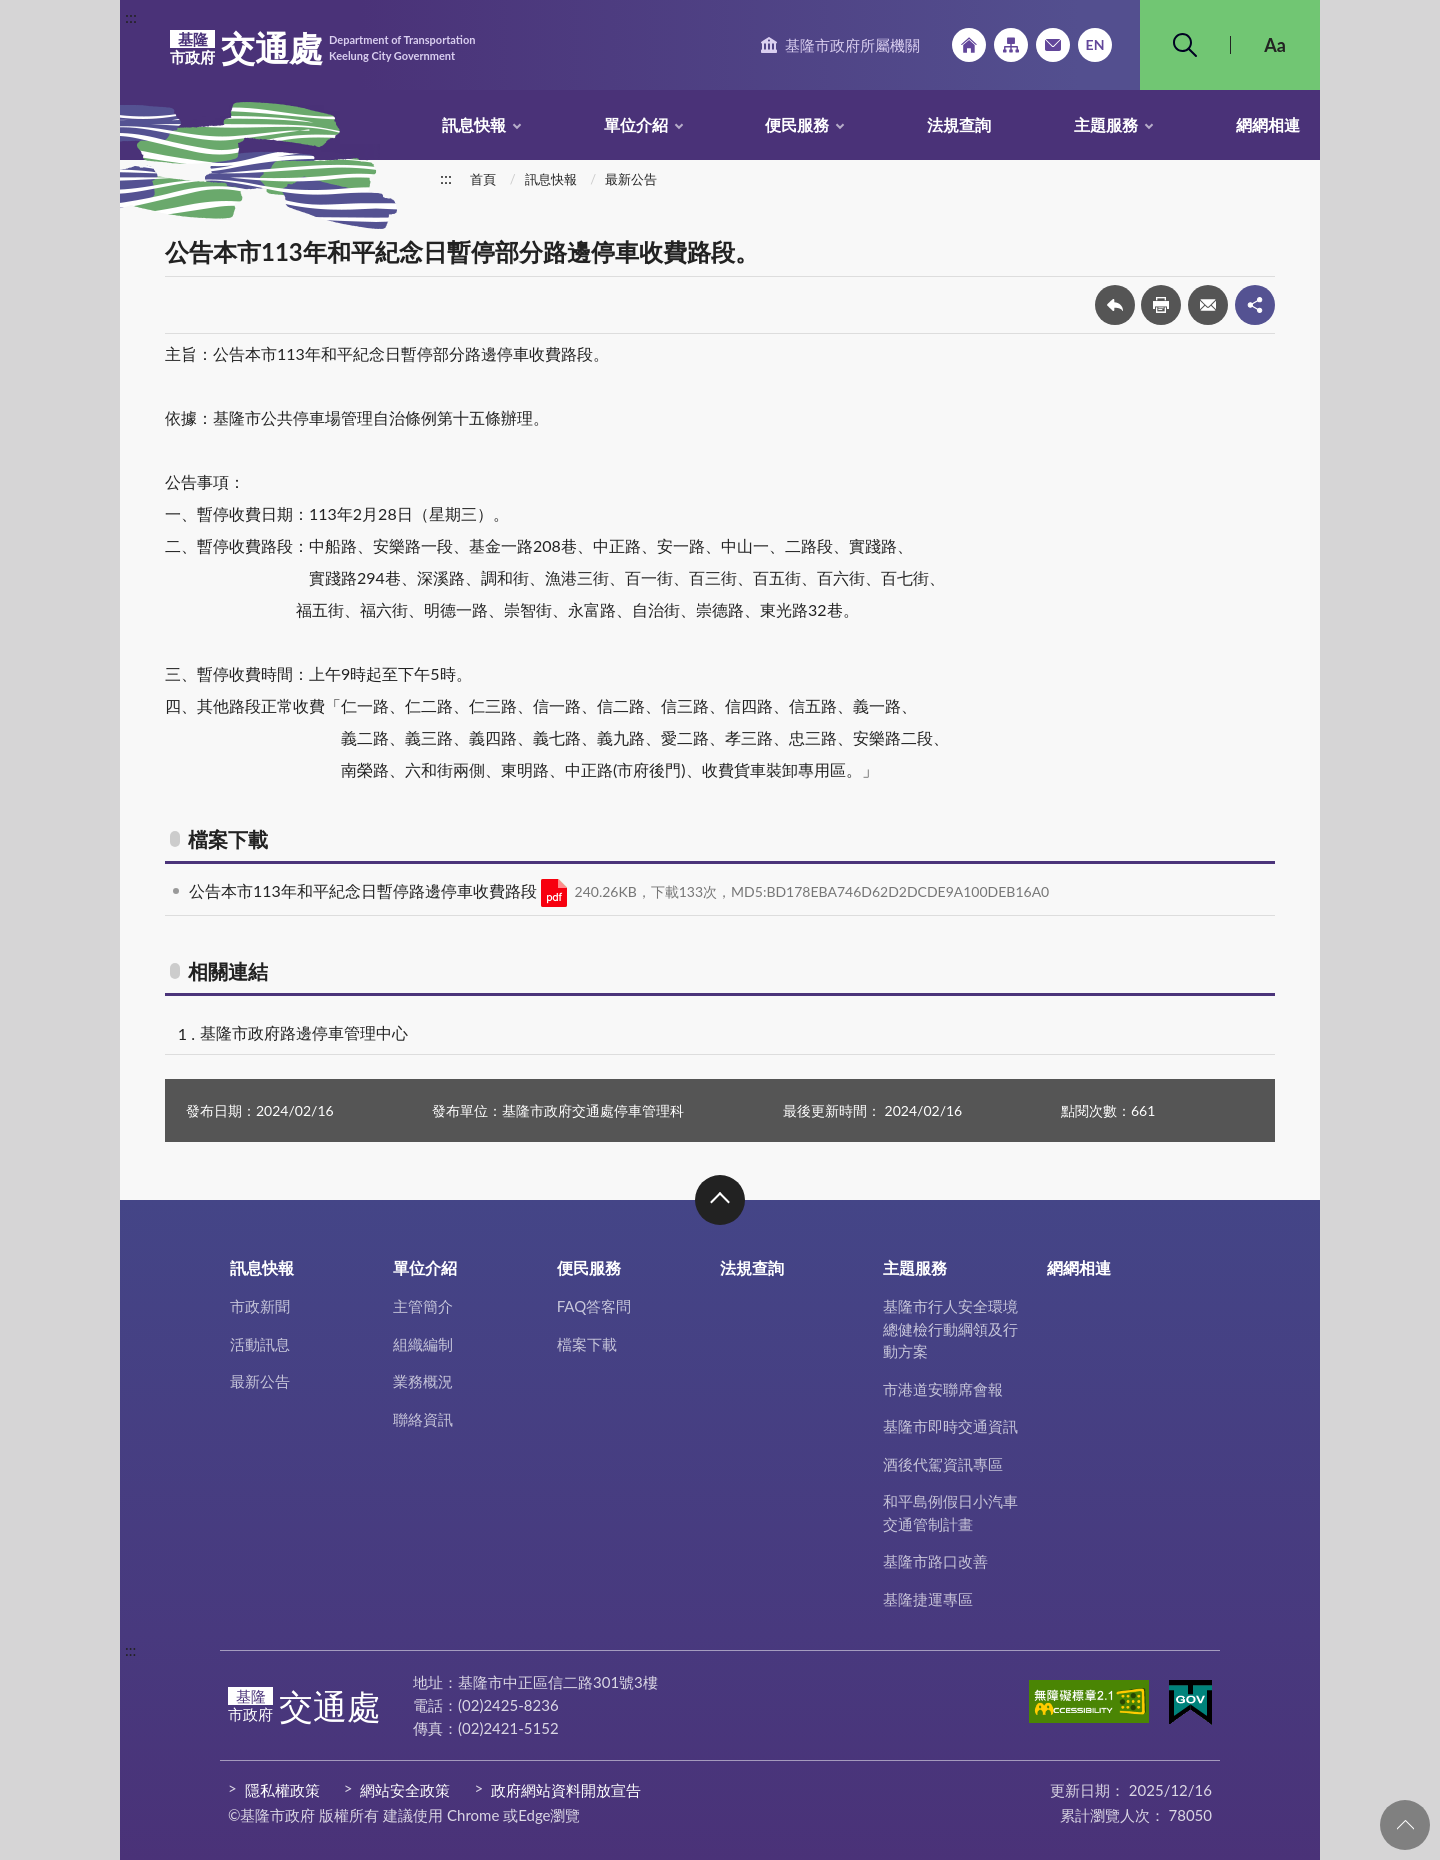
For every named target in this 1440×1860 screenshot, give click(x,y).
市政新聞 (260, 1306)
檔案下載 (587, 1344)
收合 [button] (720, 1200)
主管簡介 (423, 1306)
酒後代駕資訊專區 (943, 1464)
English (1095, 45)
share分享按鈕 (1255, 305)
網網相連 (1268, 124)
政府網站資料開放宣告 (566, 1790)
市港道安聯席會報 (943, 1389)
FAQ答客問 (594, 1306)
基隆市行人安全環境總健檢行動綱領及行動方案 (950, 1328)
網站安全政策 (405, 1790)
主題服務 (1106, 124)
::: (131, 16)
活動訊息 (260, 1344)
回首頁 (969, 45)
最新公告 (631, 179)
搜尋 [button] (1185, 45)
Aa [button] (1275, 45)
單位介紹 (636, 124)
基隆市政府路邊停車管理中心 (304, 1032)
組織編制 (423, 1344)
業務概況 (423, 1381)
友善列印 (1161, 305)
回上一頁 (1115, 305)
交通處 (322, 48)
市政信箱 (1053, 45)
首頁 (483, 179)
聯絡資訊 (423, 1419)
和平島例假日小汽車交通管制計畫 (950, 1512)
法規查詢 (959, 124)
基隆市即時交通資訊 (950, 1426)
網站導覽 (1011, 45)
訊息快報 (474, 124)
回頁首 (1405, 1825)
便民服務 (797, 124)
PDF (554, 893)
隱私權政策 (282, 1790)
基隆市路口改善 (935, 1561)
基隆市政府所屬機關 (852, 45)
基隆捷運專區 (928, 1599)
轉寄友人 (1208, 305)
